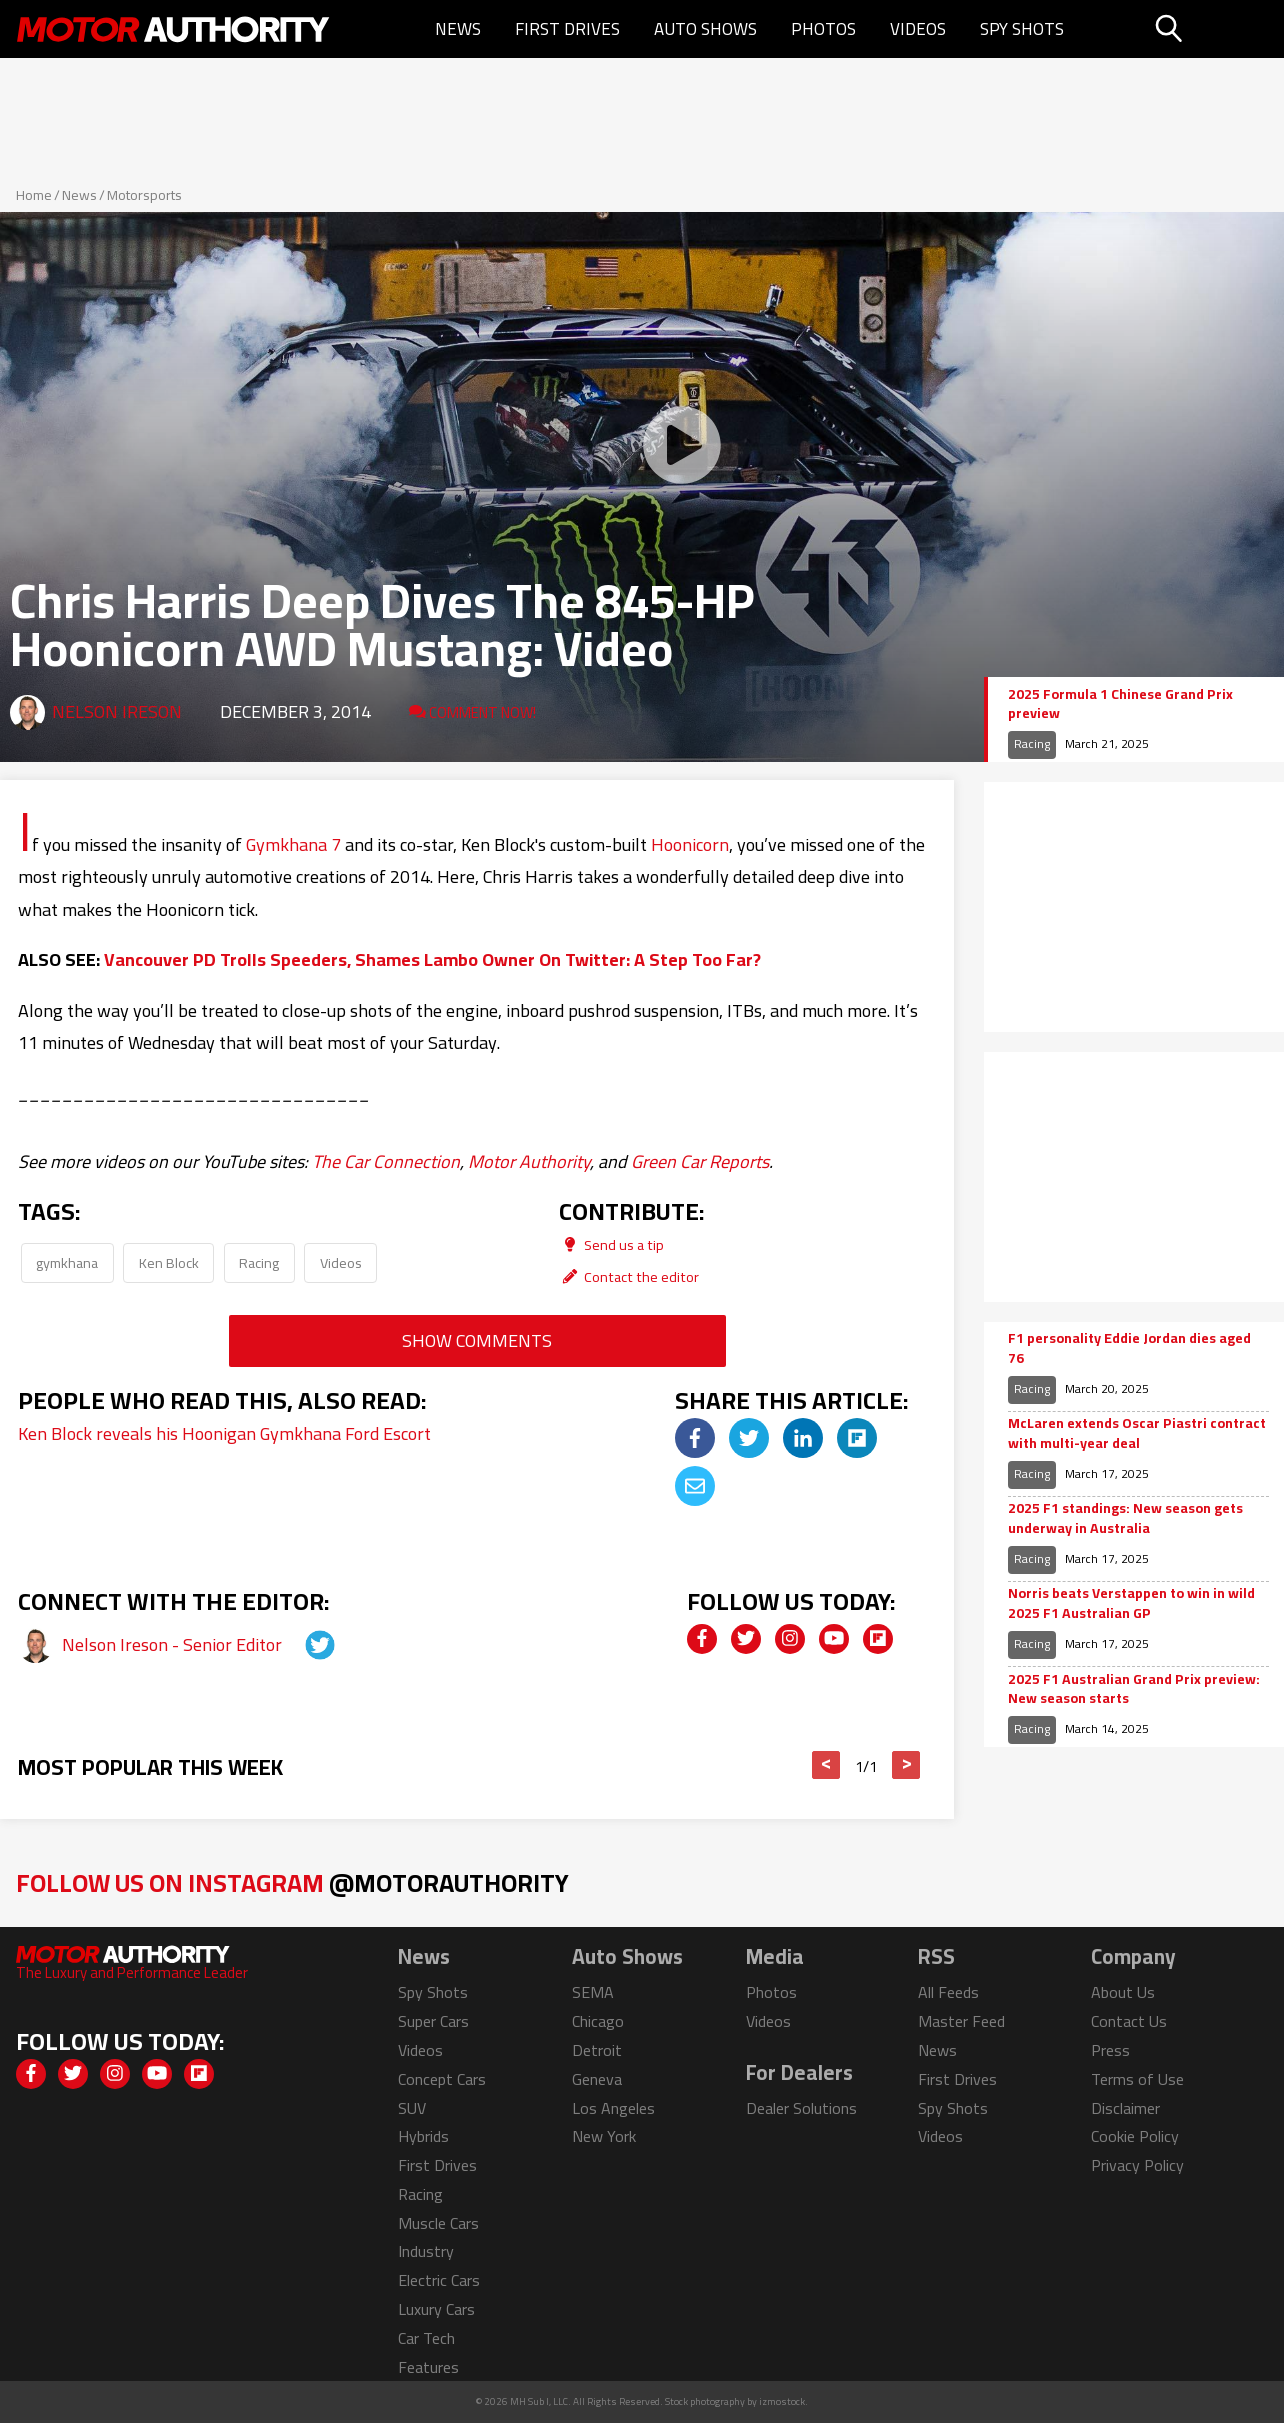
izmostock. (783, 2401)
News (458, 29)
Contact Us (1129, 2021)
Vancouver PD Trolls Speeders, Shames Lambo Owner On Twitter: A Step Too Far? (432, 959)
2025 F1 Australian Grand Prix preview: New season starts (1134, 1689)
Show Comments (477, 1340)
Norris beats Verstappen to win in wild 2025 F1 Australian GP (1131, 1603)
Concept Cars (442, 2079)
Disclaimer (1125, 2108)
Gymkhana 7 (293, 844)
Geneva (597, 2079)
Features (428, 2367)
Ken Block (169, 1262)
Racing (259, 1262)
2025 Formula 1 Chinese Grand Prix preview (1120, 704)
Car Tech (426, 2338)
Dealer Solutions (801, 2108)
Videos (918, 29)
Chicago (598, 2021)
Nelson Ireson (117, 711)
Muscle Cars (438, 2223)
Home (34, 195)
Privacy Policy (1137, 2165)
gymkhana (67, 1262)
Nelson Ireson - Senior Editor (174, 1644)
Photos (823, 29)
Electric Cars (439, 2280)
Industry (426, 2251)
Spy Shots (1022, 29)
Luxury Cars (436, 2309)
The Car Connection (386, 1161)
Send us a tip (611, 1244)
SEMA (593, 1992)
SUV (412, 2108)
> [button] (906, 1765)
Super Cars (433, 2021)
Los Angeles (613, 2108)
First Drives (567, 29)
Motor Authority (529, 1161)
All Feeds (948, 1992)
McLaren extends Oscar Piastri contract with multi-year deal (1137, 1433)
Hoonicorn (690, 844)
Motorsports (144, 195)
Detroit (597, 2050)
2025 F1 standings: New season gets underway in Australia (1125, 1518)
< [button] (826, 1765)
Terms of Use (1137, 2079)
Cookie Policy (1135, 2136)
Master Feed (961, 2021)
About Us (1123, 1992)
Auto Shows (705, 29)
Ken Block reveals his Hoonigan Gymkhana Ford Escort (224, 1433)
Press (1110, 2050)
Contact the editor (629, 1276)
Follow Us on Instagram (292, 1882)
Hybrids (423, 2136)
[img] (695, 1438)
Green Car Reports (700, 1161)
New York (604, 2136)
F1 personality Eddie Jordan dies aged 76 (1129, 1348)
